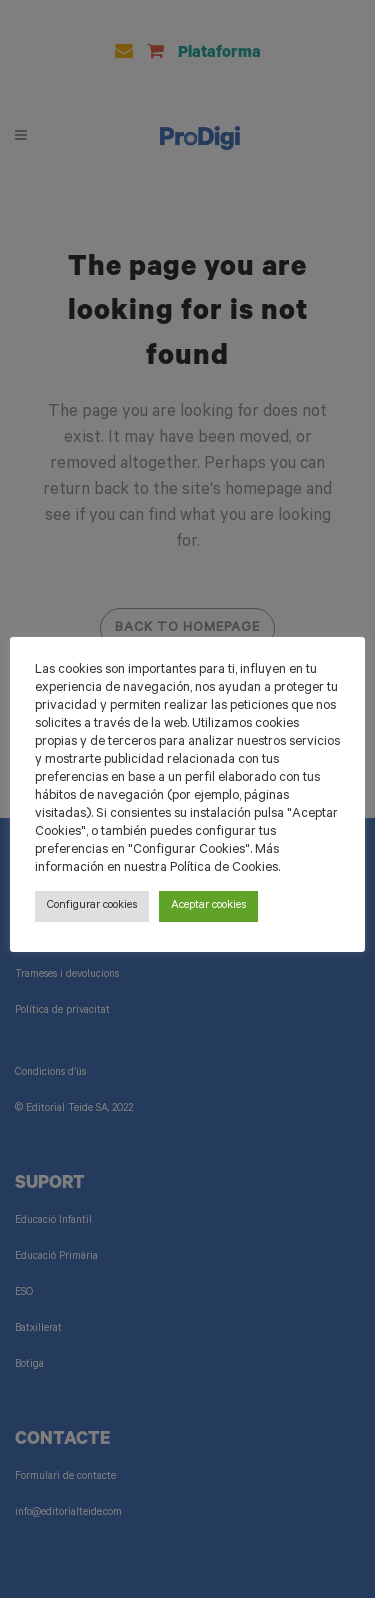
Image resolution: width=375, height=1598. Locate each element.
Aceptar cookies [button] (208, 906)
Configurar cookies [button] (92, 906)
